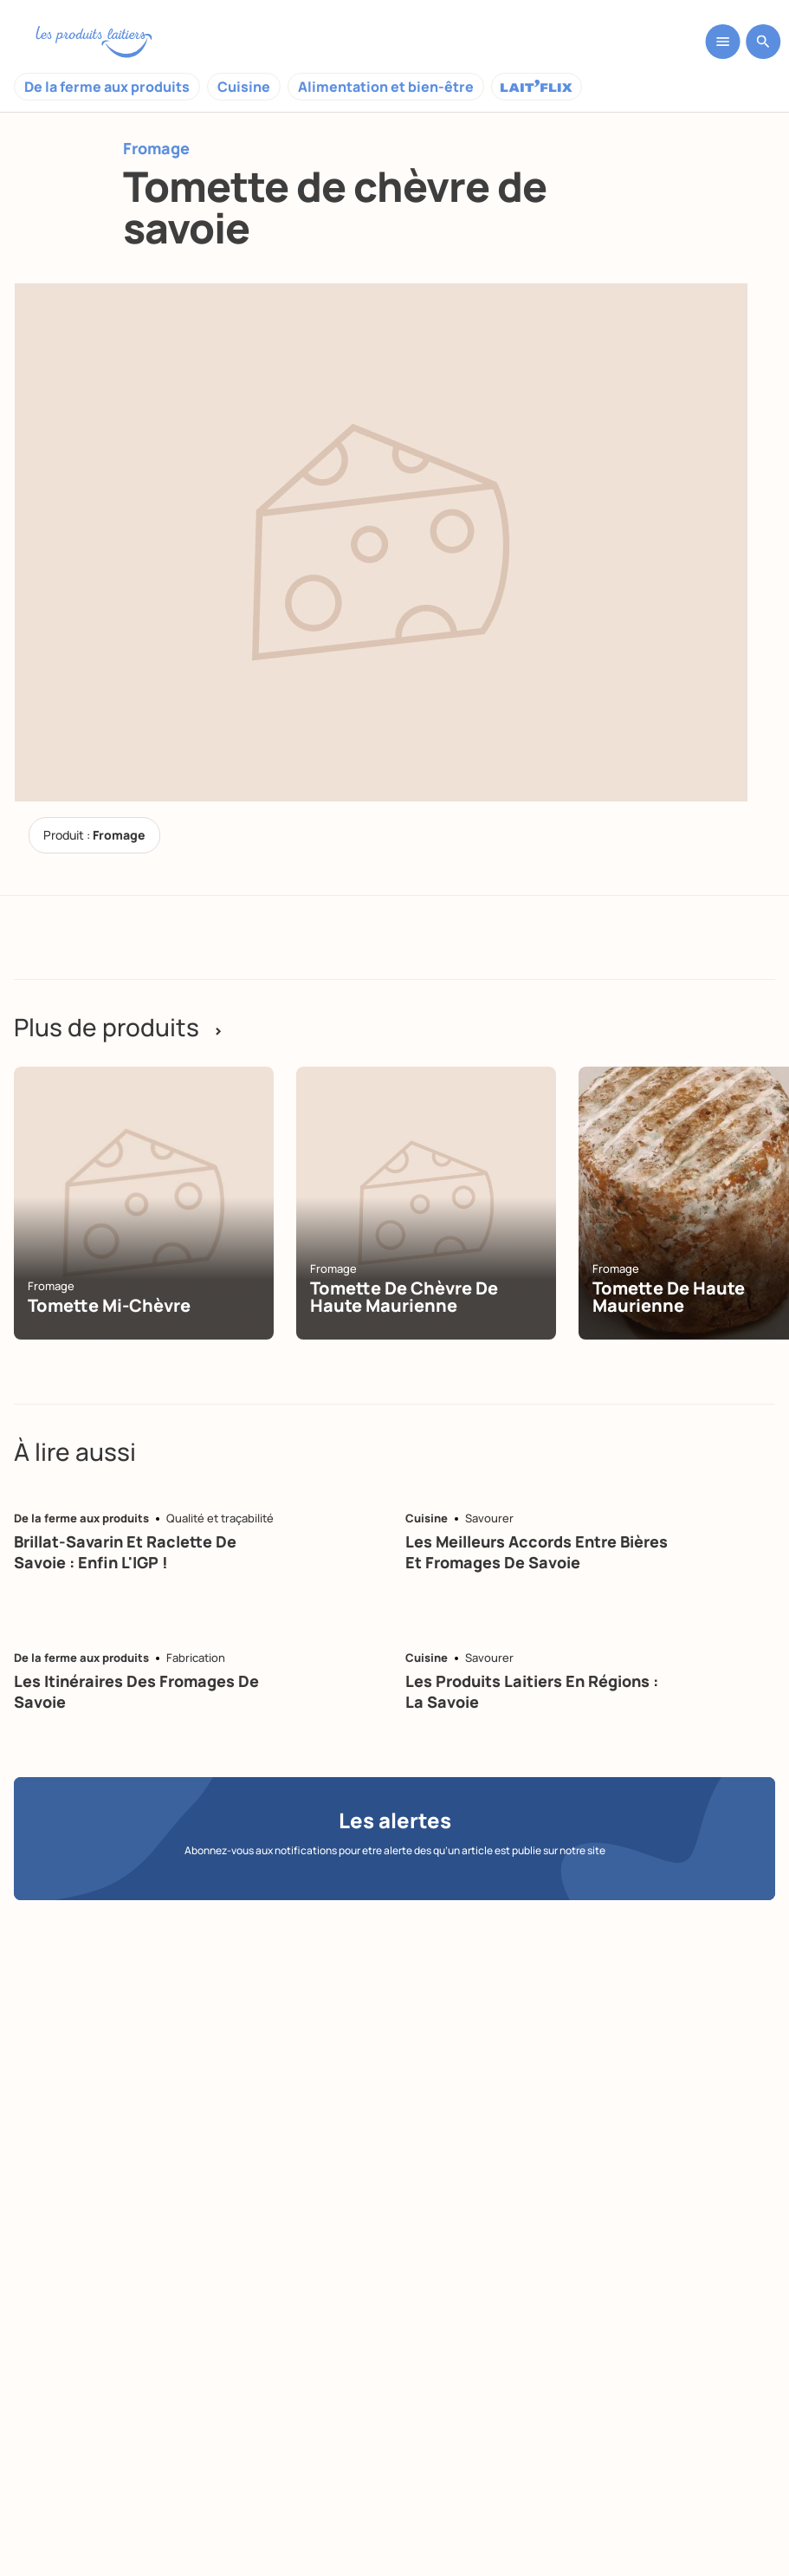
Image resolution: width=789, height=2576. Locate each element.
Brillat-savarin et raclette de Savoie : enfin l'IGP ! (125, 1551)
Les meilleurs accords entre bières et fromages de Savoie (536, 1551)
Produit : (94, 835)
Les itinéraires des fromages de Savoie (136, 1691)
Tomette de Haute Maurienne (668, 1296)
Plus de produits (118, 1027)
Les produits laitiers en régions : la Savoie (531, 1691)
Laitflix (536, 87)
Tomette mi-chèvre (109, 1305)
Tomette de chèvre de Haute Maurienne (404, 1296)
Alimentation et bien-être (386, 86)
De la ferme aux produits (107, 86)
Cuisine (243, 86)
